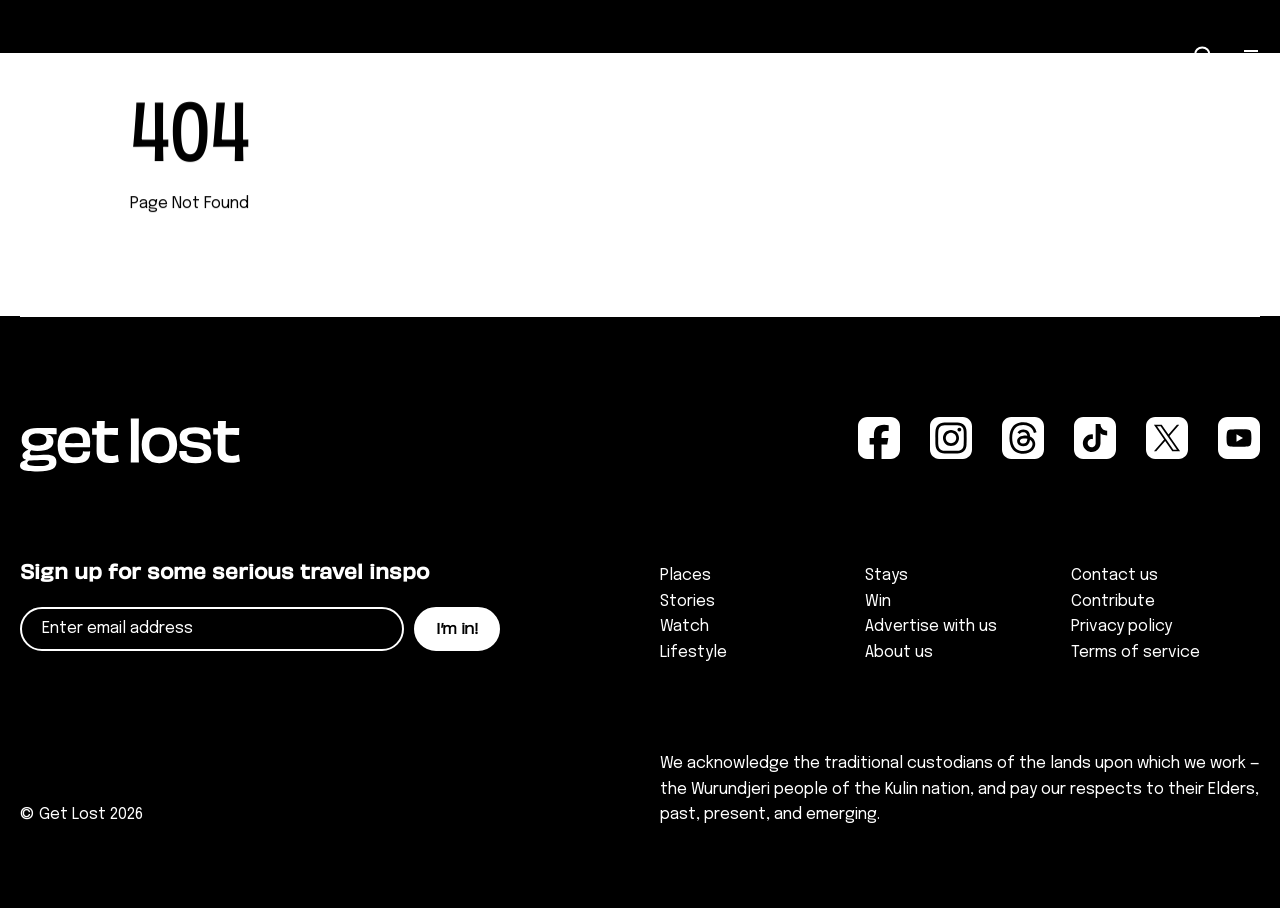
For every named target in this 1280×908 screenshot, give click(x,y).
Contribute (1113, 601)
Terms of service (1135, 652)
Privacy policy (1121, 626)
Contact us (1114, 575)
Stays (886, 575)
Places (685, 575)
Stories (687, 601)
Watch (684, 626)
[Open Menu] (1252, 57)
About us (899, 652)
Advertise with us (931, 626)
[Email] (212, 629)
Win (878, 601)
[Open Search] (1204, 56)
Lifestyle (693, 652)
